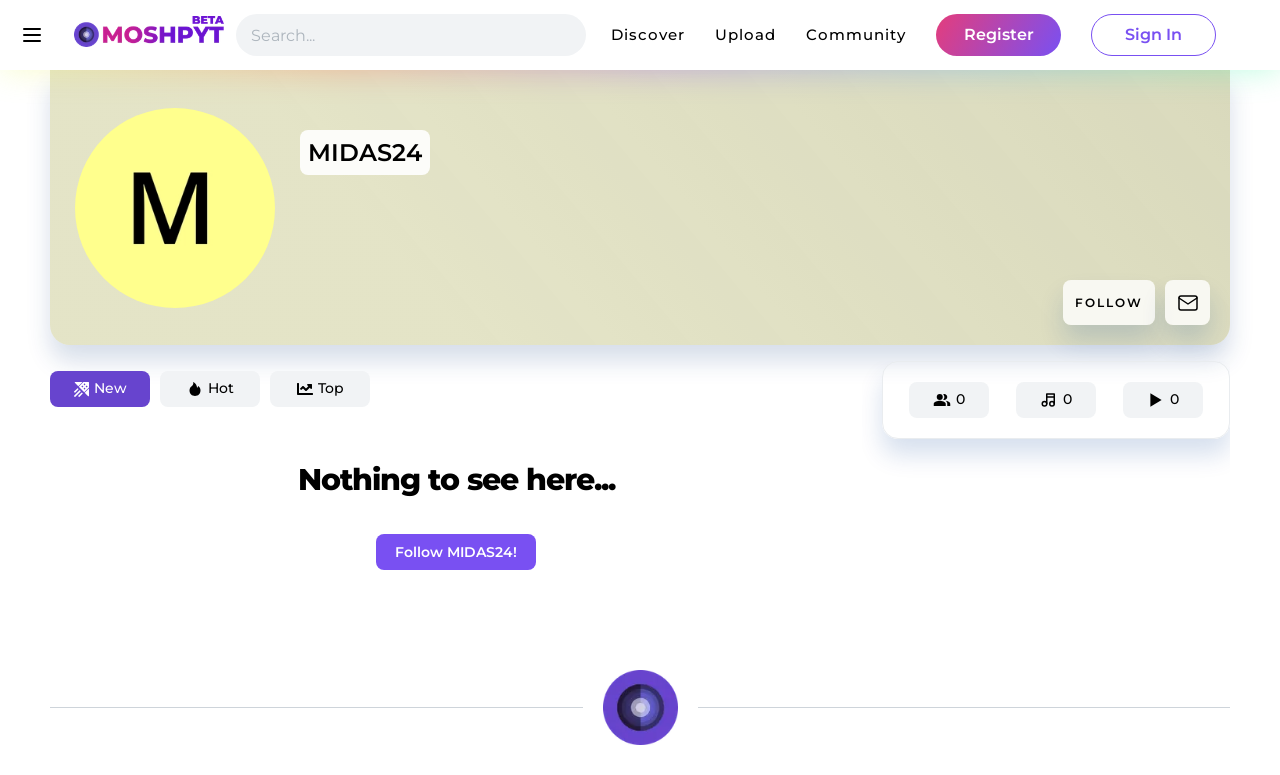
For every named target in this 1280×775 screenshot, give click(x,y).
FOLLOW (1109, 302)
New (100, 388)
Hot (210, 388)
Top (320, 388)
